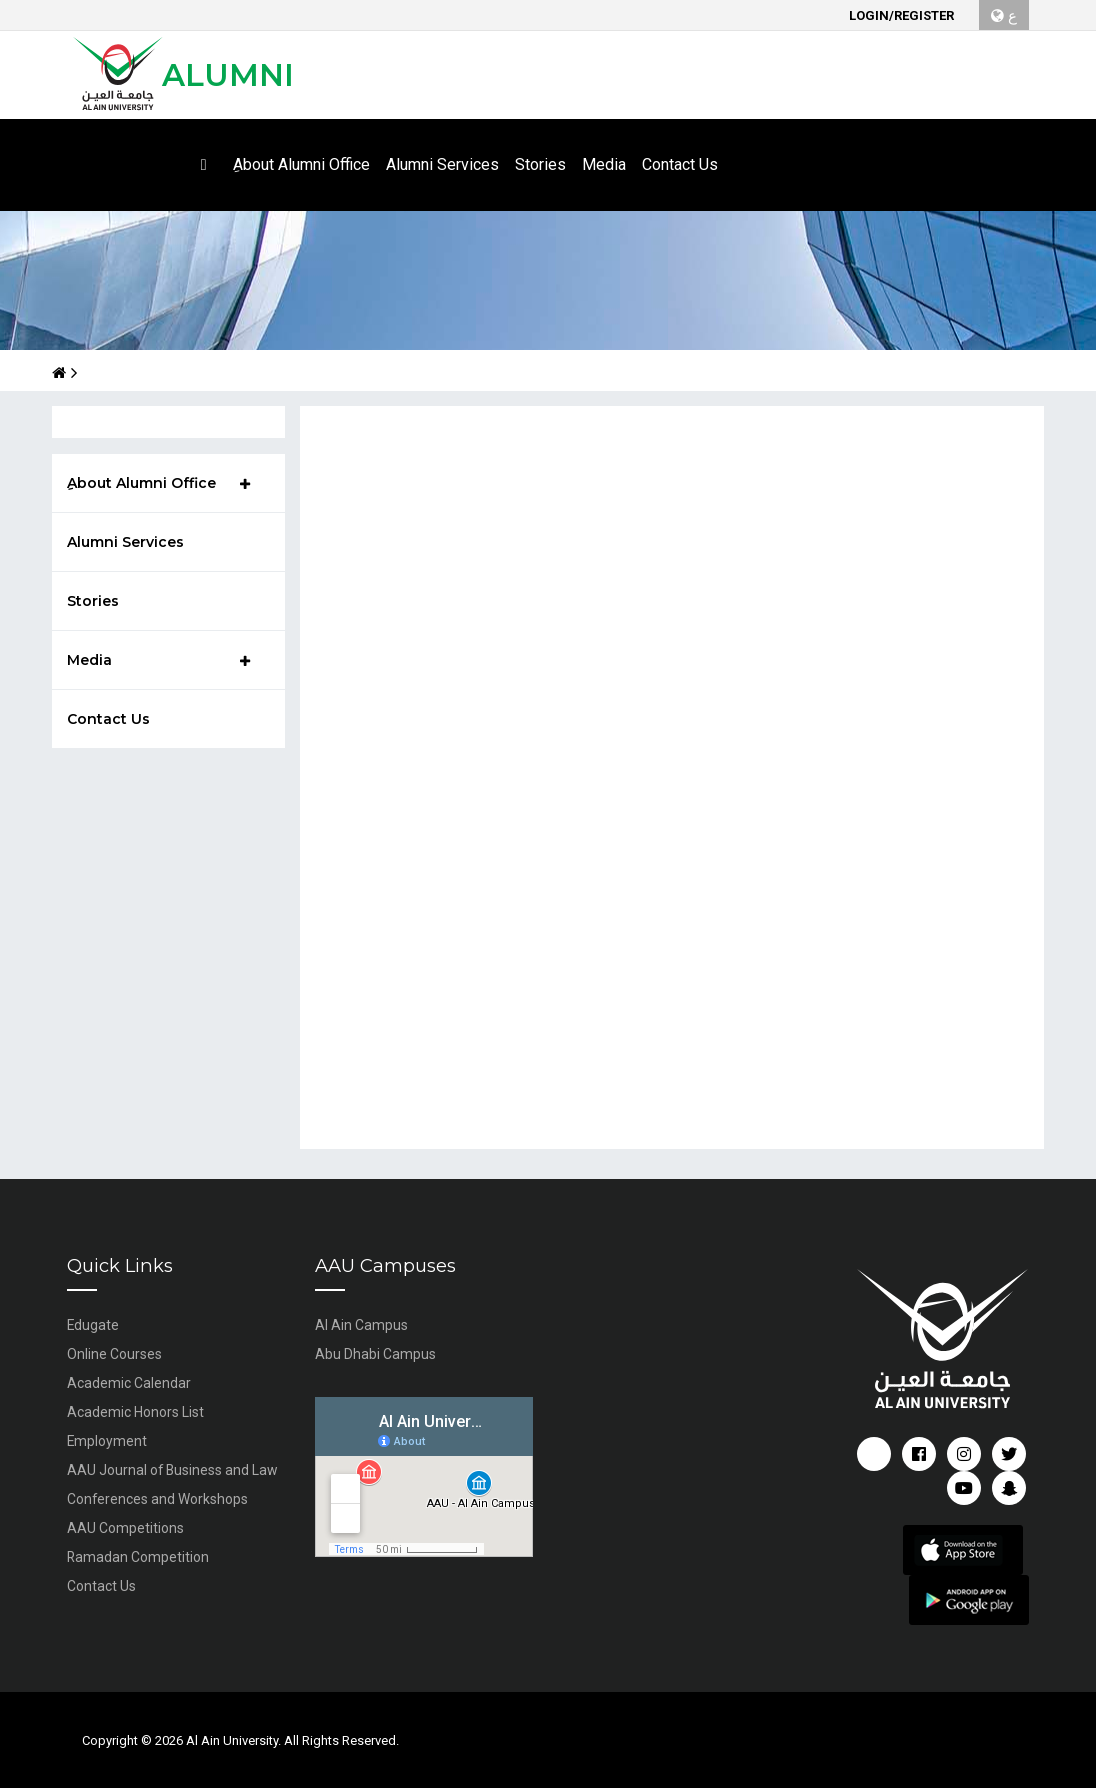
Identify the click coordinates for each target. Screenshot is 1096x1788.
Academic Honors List (135, 1412)
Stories (93, 601)
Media (158, 660)
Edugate (93, 1325)
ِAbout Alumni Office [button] (301, 164)
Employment (107, 1441)
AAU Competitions (125, 1528)
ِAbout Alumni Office (158, 483)
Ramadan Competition (138, 1557)
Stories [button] (540, 164)
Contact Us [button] (680, 164)
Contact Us (108, 719)
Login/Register (901, 15)
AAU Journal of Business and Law (173, 1470)
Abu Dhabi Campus (375, 1354)
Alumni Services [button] (442, 164)
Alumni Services (125, 542)
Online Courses (114, 1354)
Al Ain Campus (361, 1325)
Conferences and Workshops (158, 1499)
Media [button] (604, 164)
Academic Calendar (129, 1383)
